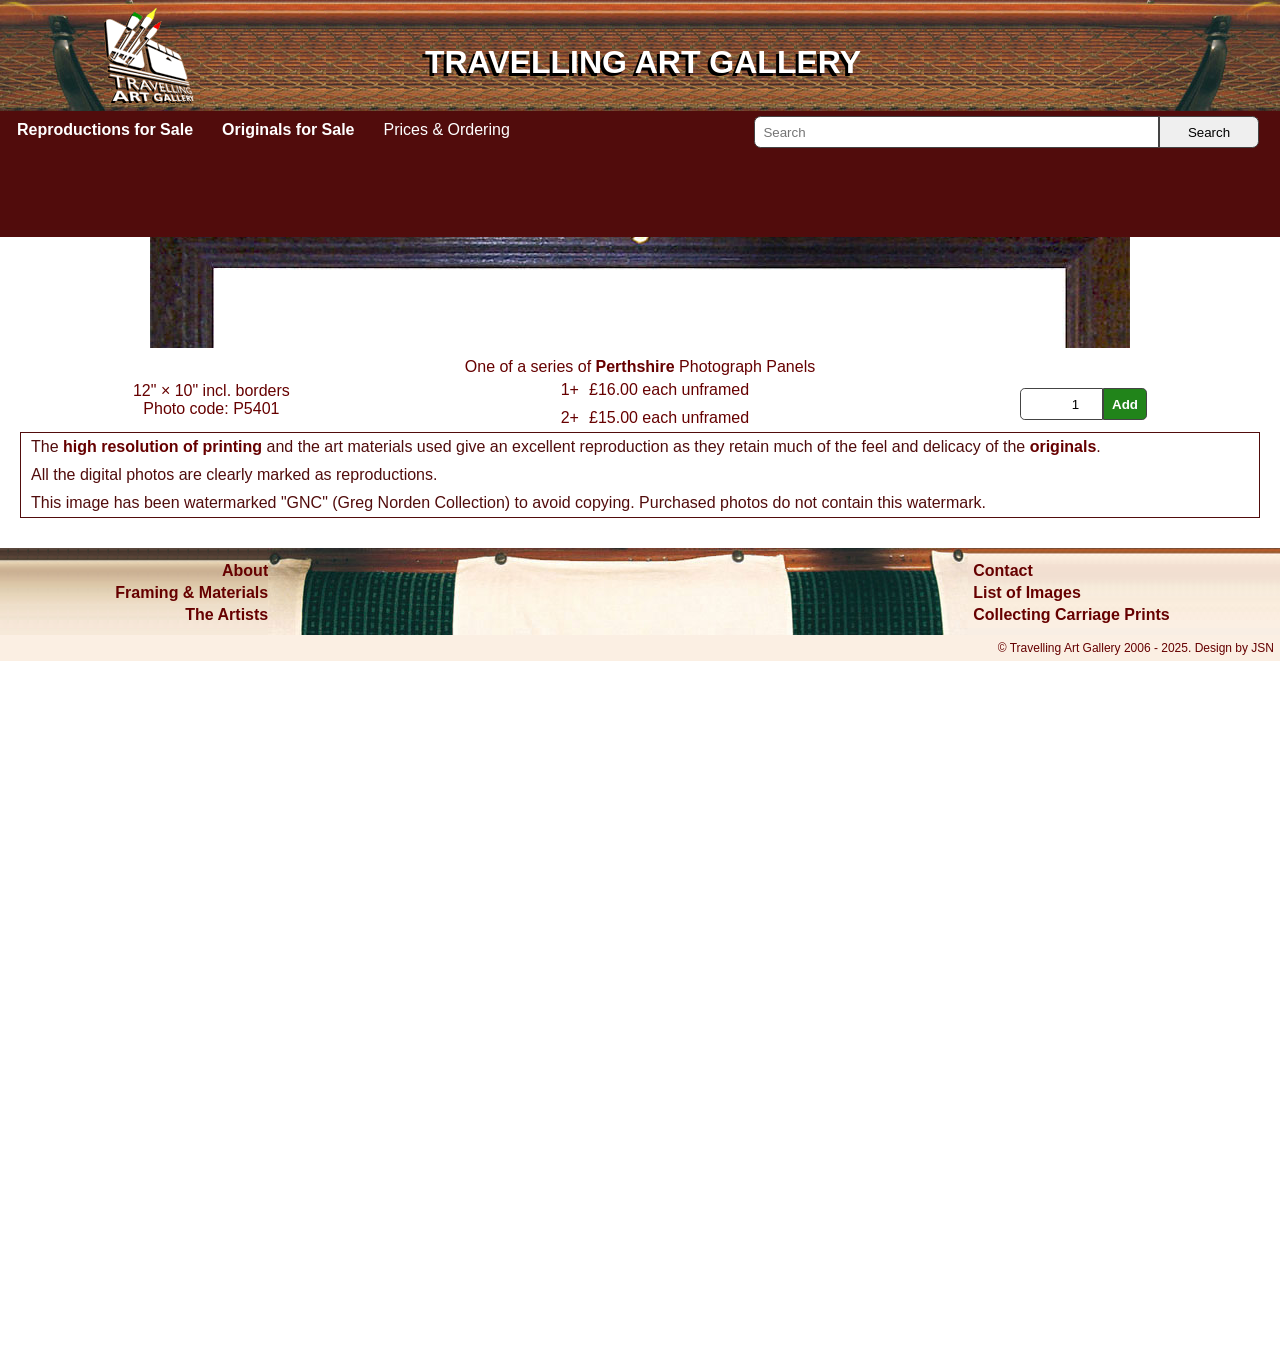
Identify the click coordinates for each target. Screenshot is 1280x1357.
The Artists (226, 1310)
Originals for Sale (288, 129)
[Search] (956, 132)
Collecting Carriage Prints (1071, 1310)
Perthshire (635, 1062)
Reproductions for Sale (105, 129)
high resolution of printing (162, 1142)
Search (1209, 132)
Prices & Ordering (447, 129)
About (245, 1266)
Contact (1003, 1266)
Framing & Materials (191, 1288)
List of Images (1027, 1288)
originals (1063, 1142)
